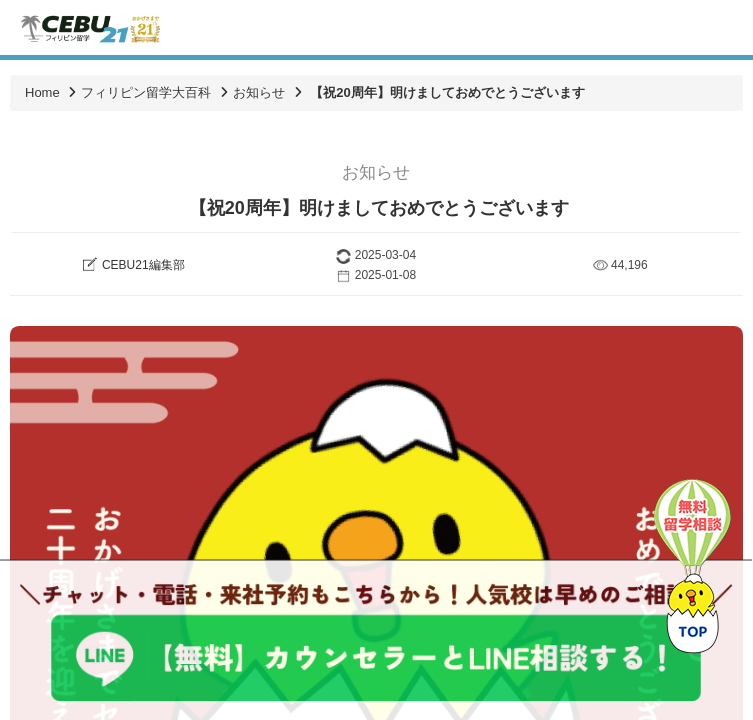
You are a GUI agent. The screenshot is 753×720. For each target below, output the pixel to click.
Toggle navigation (720, 27)
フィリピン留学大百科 (146, 92)
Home (42, 92)
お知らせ (259, 92)
